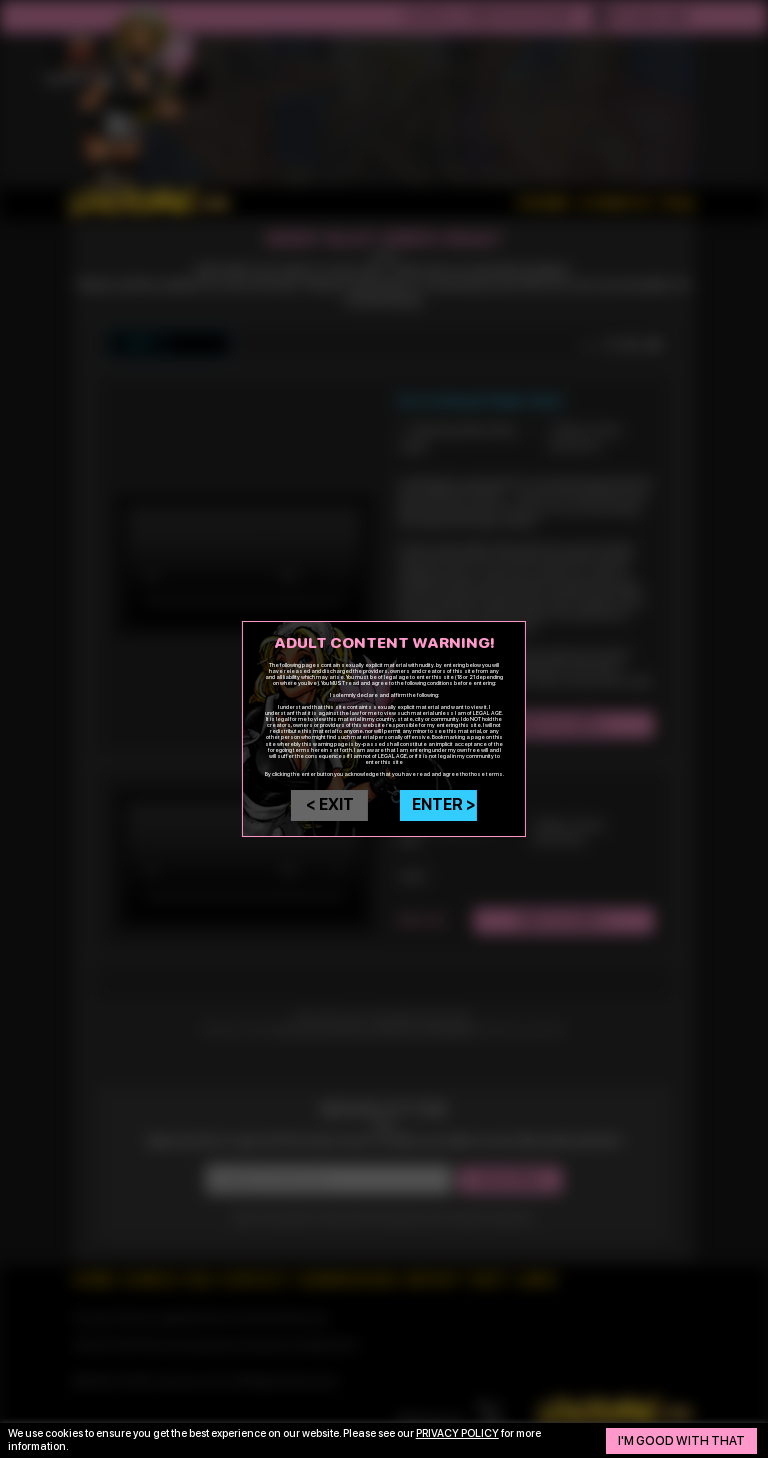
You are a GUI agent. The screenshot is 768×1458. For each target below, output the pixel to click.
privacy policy (457, 1433)
